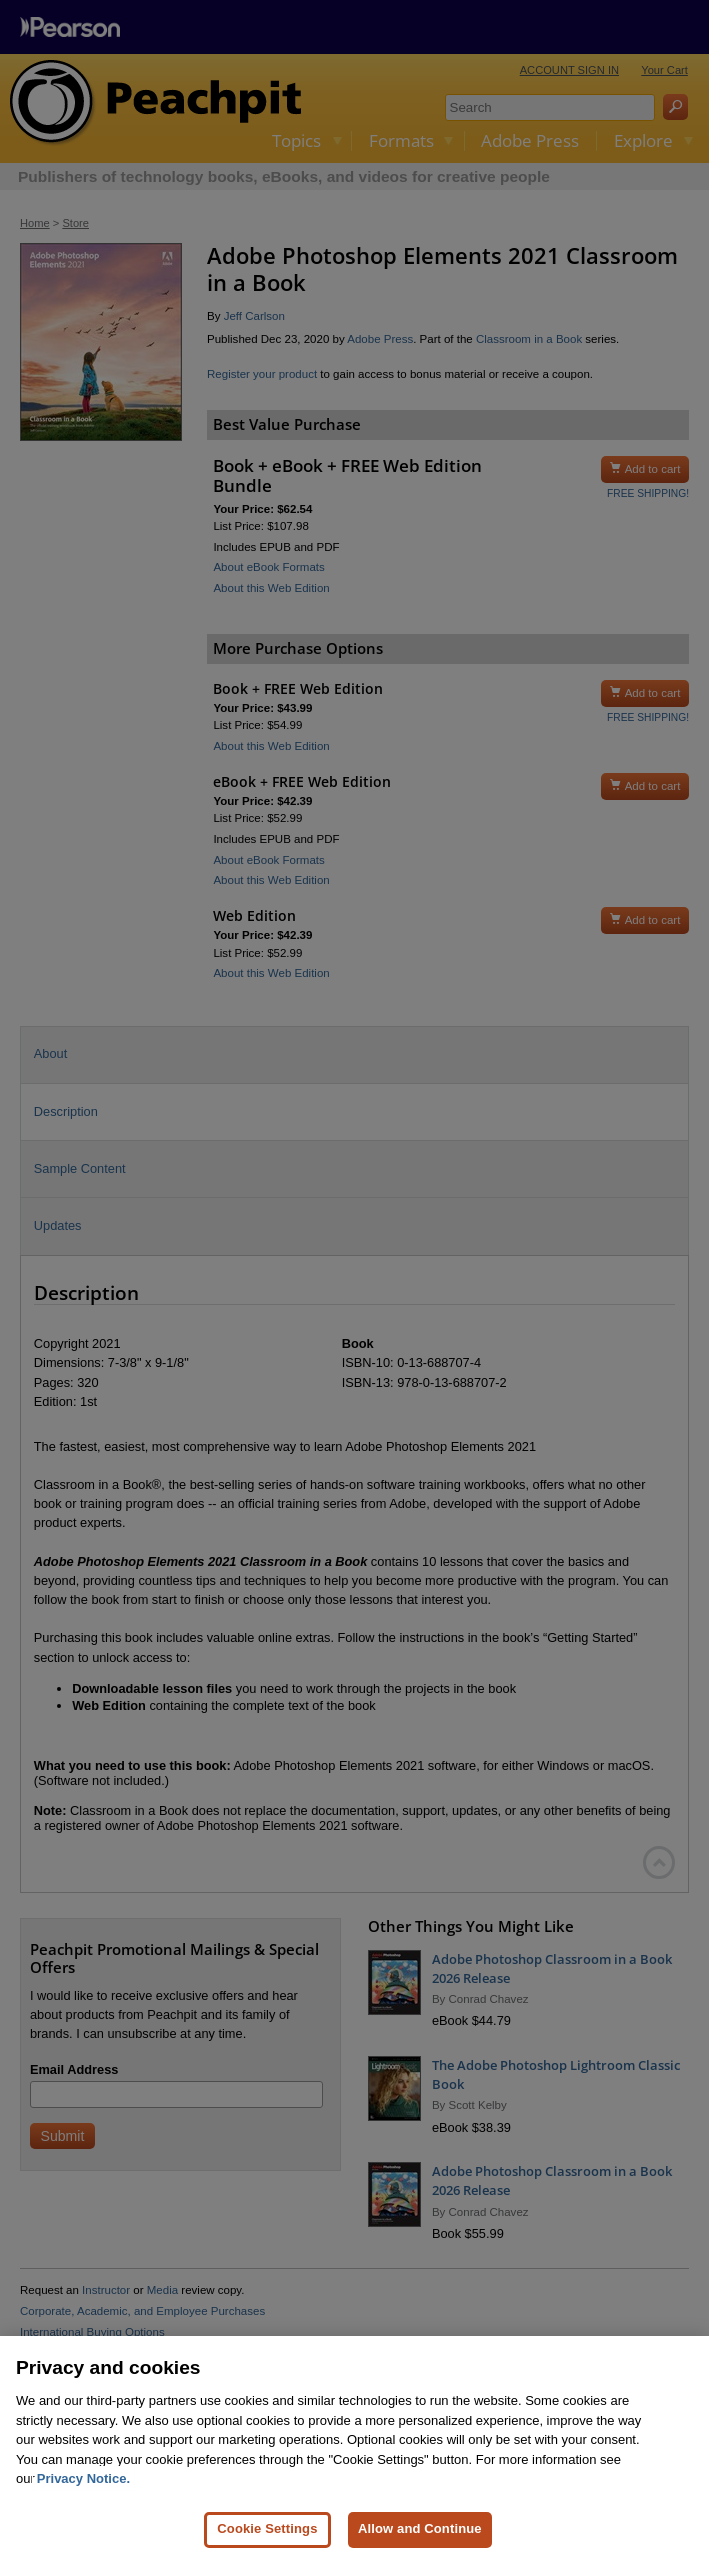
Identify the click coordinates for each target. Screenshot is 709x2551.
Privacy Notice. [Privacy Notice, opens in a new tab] (83, 2490)
